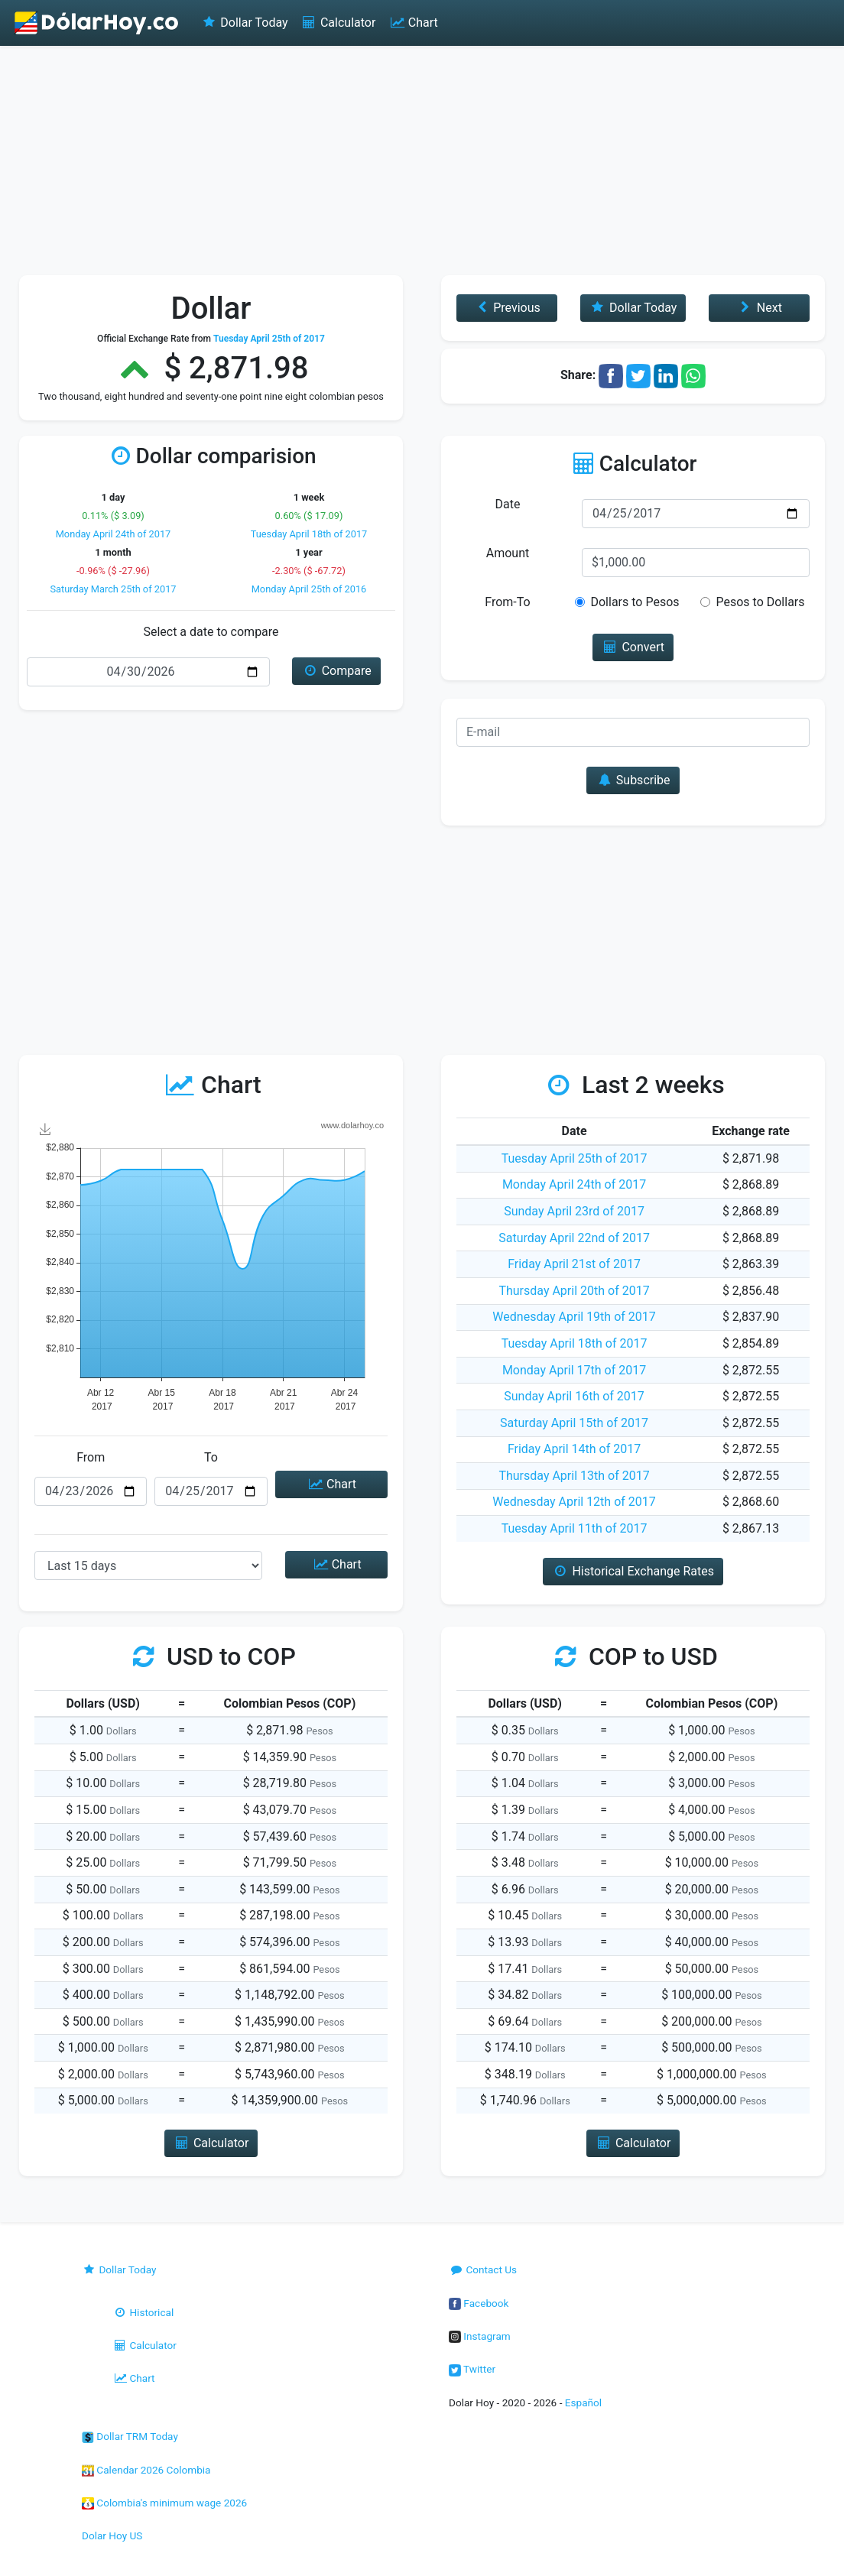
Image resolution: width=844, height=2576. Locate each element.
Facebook (478, 2303)
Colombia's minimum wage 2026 (164, 2503)
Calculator (338, 22)
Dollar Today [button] (633, 307)
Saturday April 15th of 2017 (574, 1423)
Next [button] (758, 307)
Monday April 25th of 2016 (309, 589)
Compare (336, 670)
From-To (507, 602)
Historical (143, 2312)
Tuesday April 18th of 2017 (309, 534)
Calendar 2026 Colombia (146, 2470)
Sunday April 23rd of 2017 (574, 1211)
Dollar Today (244, 22)
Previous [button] (506, 307)
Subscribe (633, 780)
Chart (412, 22)
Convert (633, 647)
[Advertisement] (422, 161)
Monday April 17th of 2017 (574, 1370)
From (90, 1457)
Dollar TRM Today (130, 2436)
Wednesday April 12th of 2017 (573, 1501)
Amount (507, 553)
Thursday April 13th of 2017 (573, 1475)
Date (508, 504)
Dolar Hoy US (112, 2535)
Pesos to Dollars (760, 602)
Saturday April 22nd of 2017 (574, 1238)
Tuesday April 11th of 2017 (575, 1528)
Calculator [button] (211, 2143)
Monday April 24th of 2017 (113, 534)
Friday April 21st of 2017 (574, 1264)
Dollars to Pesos (634, 602)
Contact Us (483, 2269)
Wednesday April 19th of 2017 (573, 1316)
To (211, 1457)
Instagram (480, 2336)
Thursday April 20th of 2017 (573, 1290)
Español (583, 2402)
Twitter (472, 2369)
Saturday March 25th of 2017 (113, 589)
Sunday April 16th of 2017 (574, 1396)
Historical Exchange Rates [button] (633, 1571)
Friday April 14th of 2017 (574, 1449)
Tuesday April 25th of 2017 (575, 1158)
